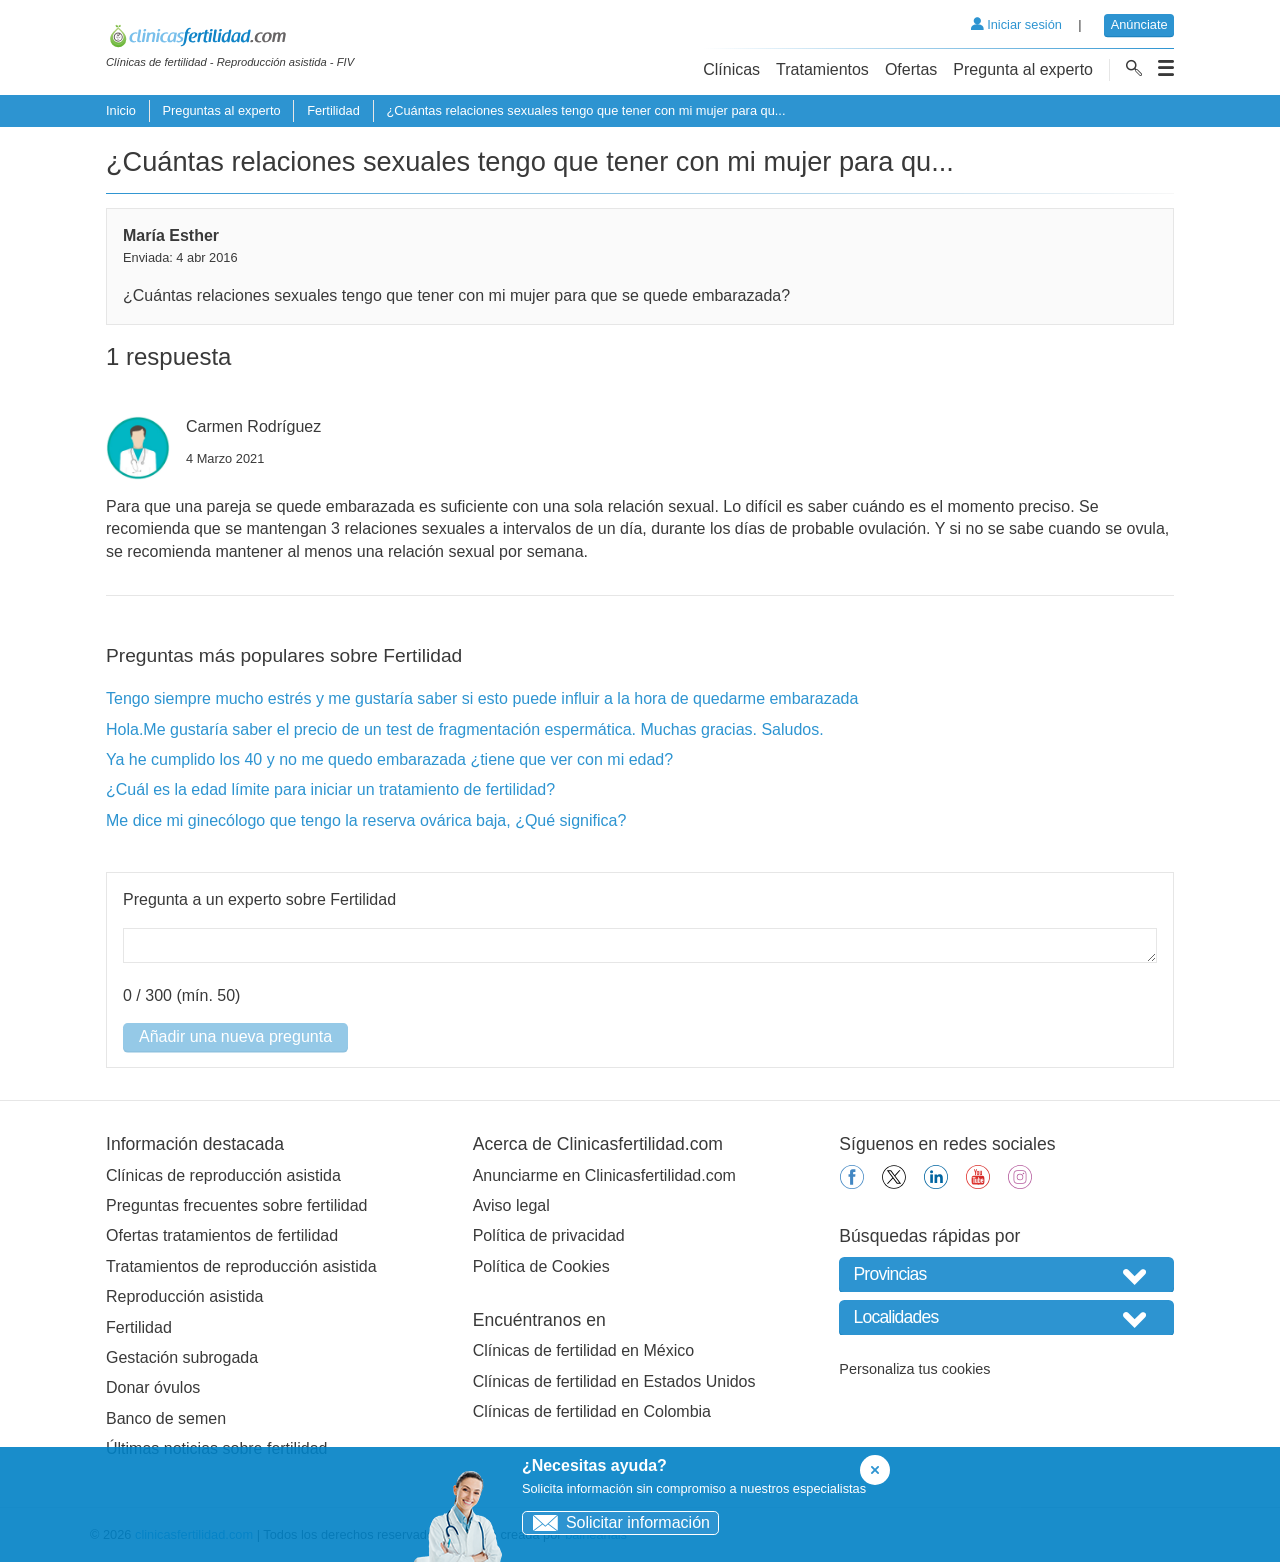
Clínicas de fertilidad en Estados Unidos (614, 1381)
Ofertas (911, 69)
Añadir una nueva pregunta (235, 1036)
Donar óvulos (153, 1387)
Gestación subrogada (182, 1357)
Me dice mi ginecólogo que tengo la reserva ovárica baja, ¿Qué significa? (366, 820)
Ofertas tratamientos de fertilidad (222, 1235)
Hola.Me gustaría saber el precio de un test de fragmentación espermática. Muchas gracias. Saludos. (465, 729)
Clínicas (731, 69)
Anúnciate (1139, 24)
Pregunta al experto (1023, 69)
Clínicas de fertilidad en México (583, 1350)
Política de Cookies (541, 1266)
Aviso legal (511, 1205)
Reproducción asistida (184, 1296)
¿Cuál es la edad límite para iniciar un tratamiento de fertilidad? (330, 789)
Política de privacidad (549, 1235)
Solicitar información (616, 1522)
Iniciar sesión (1016, 24)
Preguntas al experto (221, 110)
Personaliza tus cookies (914, 1369)
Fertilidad (333, 110)
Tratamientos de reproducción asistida (241, 1266)
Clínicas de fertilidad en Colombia (592, 1411)
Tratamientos (822, 69)
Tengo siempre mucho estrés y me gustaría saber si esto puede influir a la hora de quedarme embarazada (482, 698)
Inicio (121, 110)
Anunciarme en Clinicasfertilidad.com (604, 1175)
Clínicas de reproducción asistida (223, 1175)
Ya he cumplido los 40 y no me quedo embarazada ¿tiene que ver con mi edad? (389, 759)
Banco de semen (166, 1418)
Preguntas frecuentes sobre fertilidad (236, 1205)
